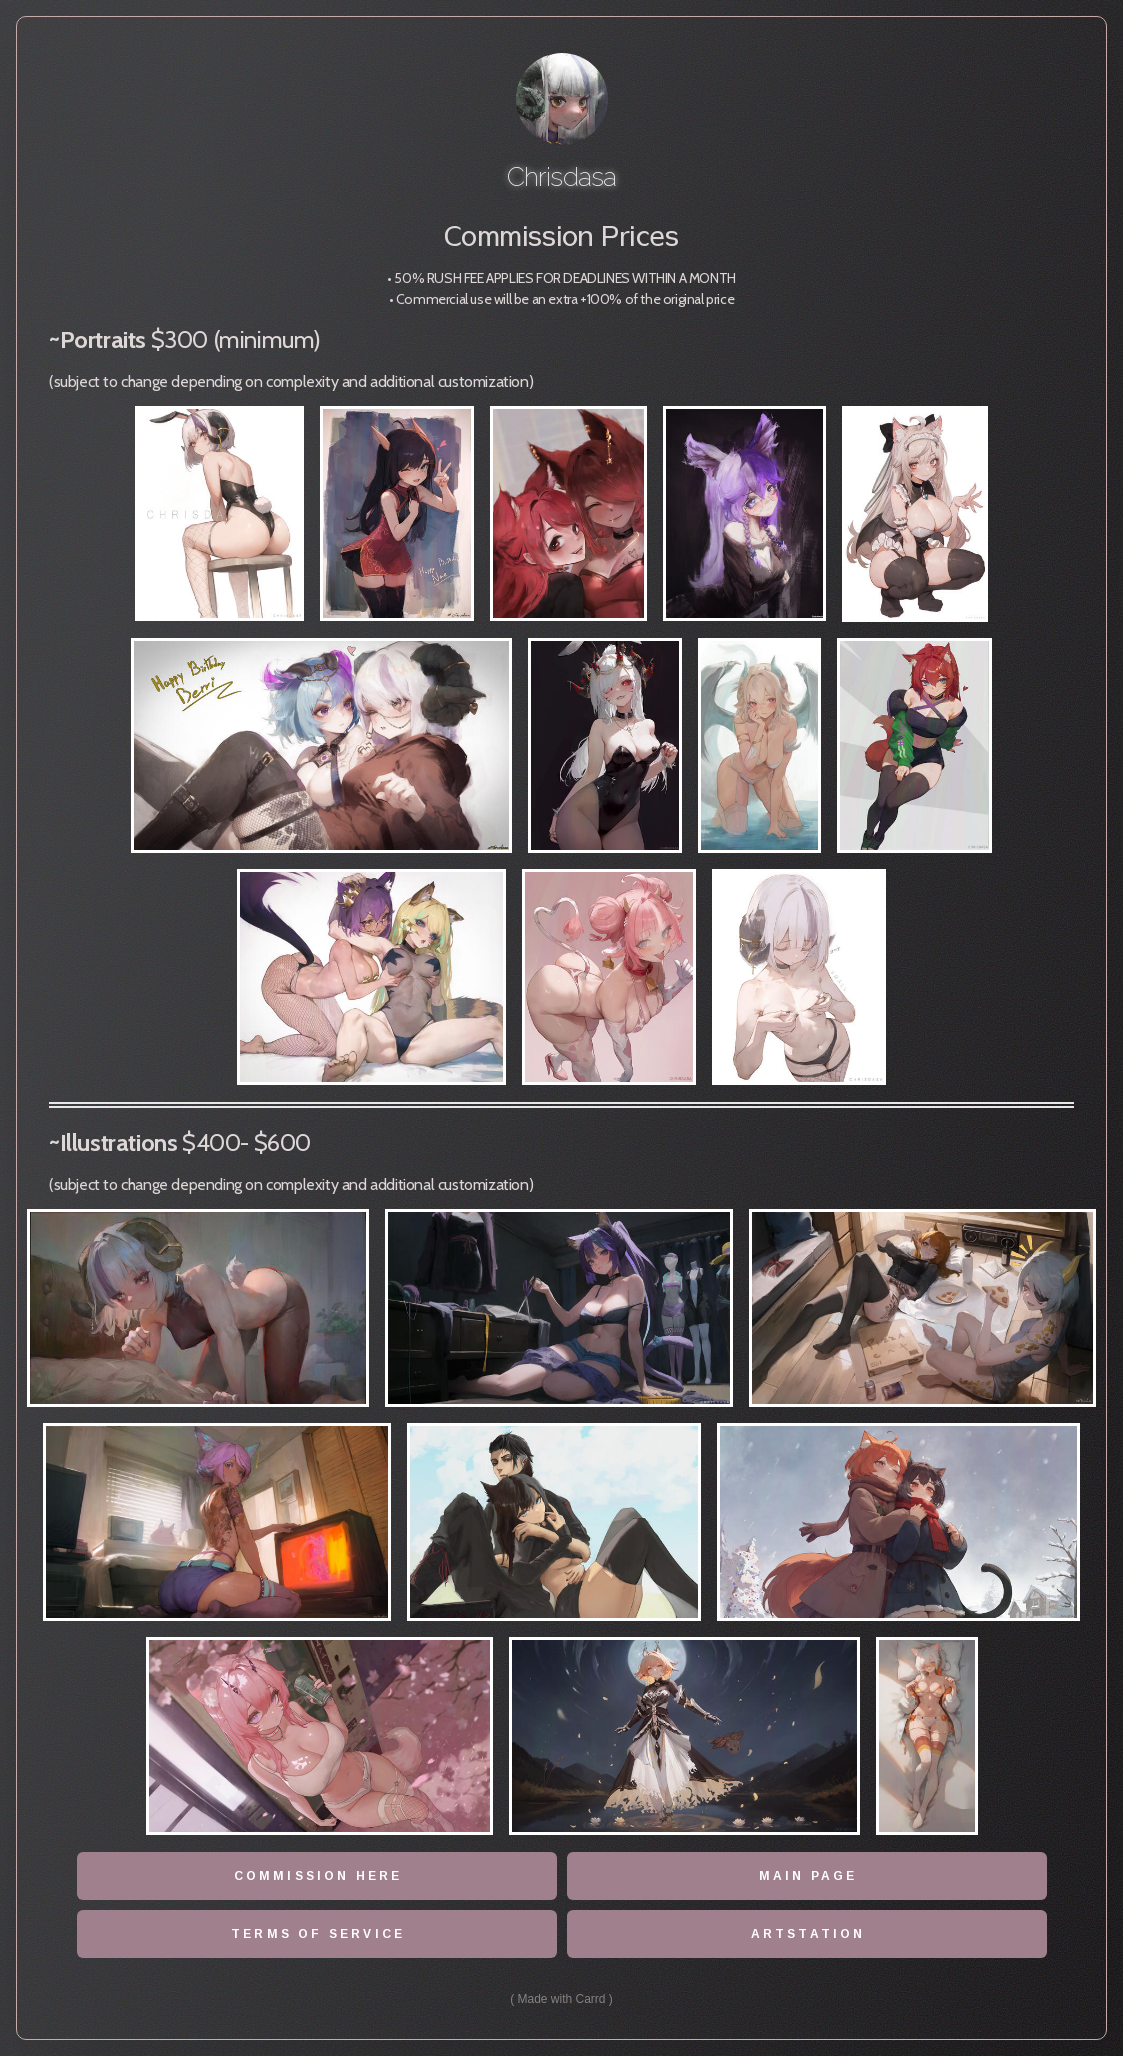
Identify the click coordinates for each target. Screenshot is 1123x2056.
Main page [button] (808, 1876)
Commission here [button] (318, 1876)
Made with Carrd (562, 1999)
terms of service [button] (318, 1934)
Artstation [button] (807, 1934)
